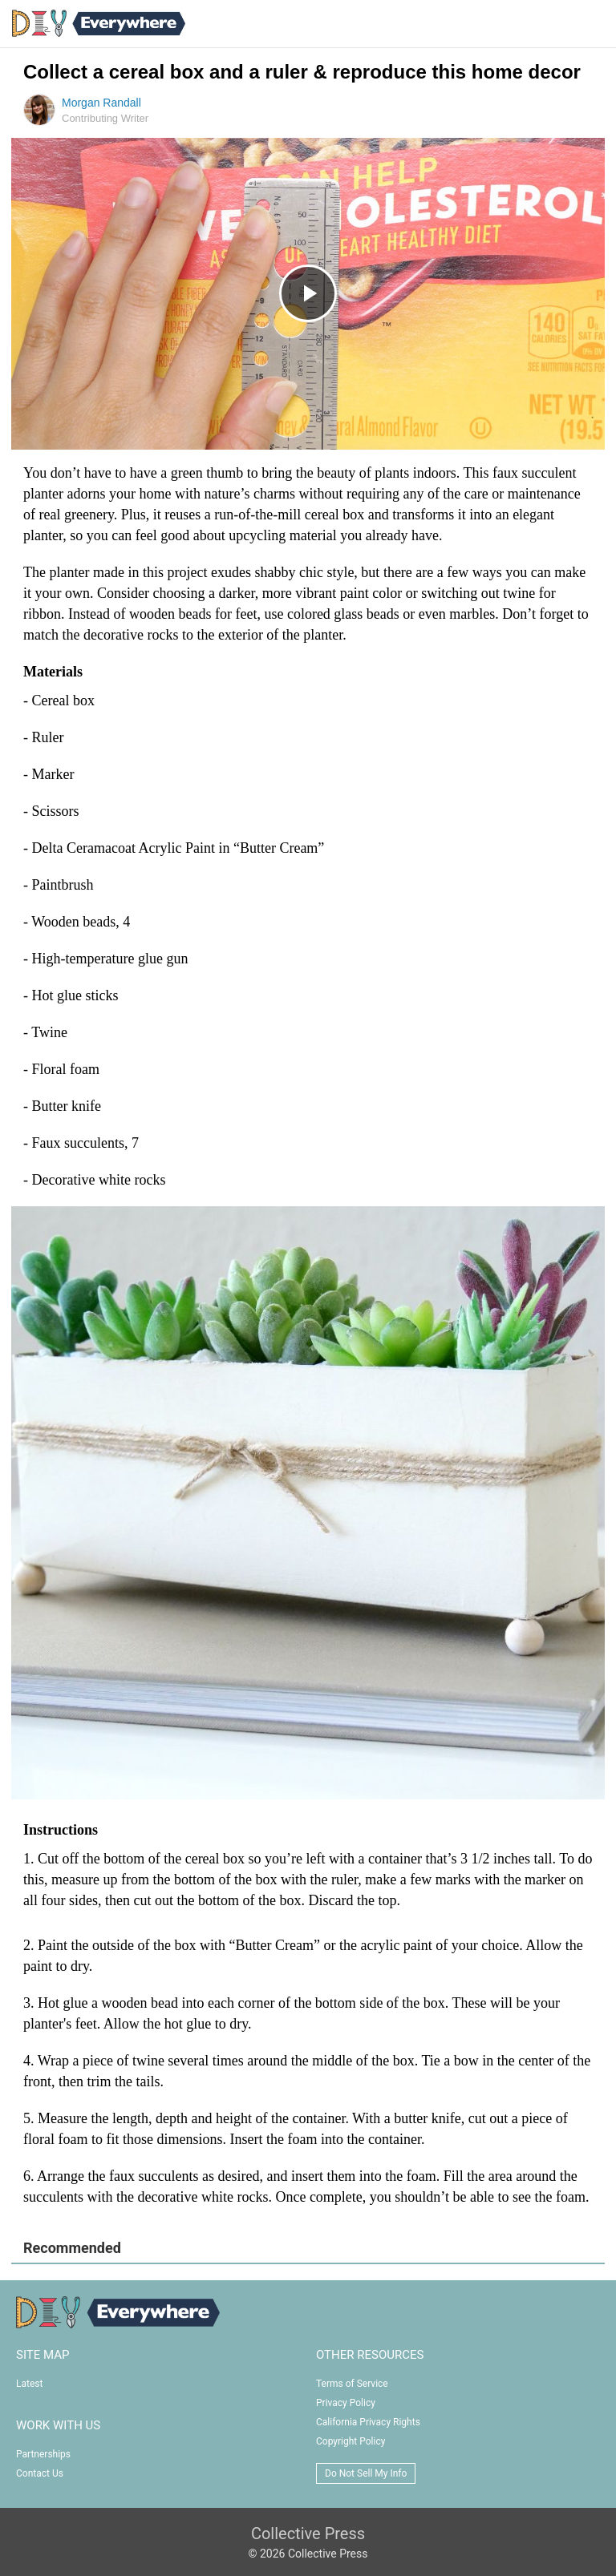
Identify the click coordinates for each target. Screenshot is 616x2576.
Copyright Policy (350, 2441)
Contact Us (39, 2473)
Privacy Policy (345, 2402)
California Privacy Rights (368, 2422)
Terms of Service (352, 2383)
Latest (29, 2383)
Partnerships (43, 2454)
